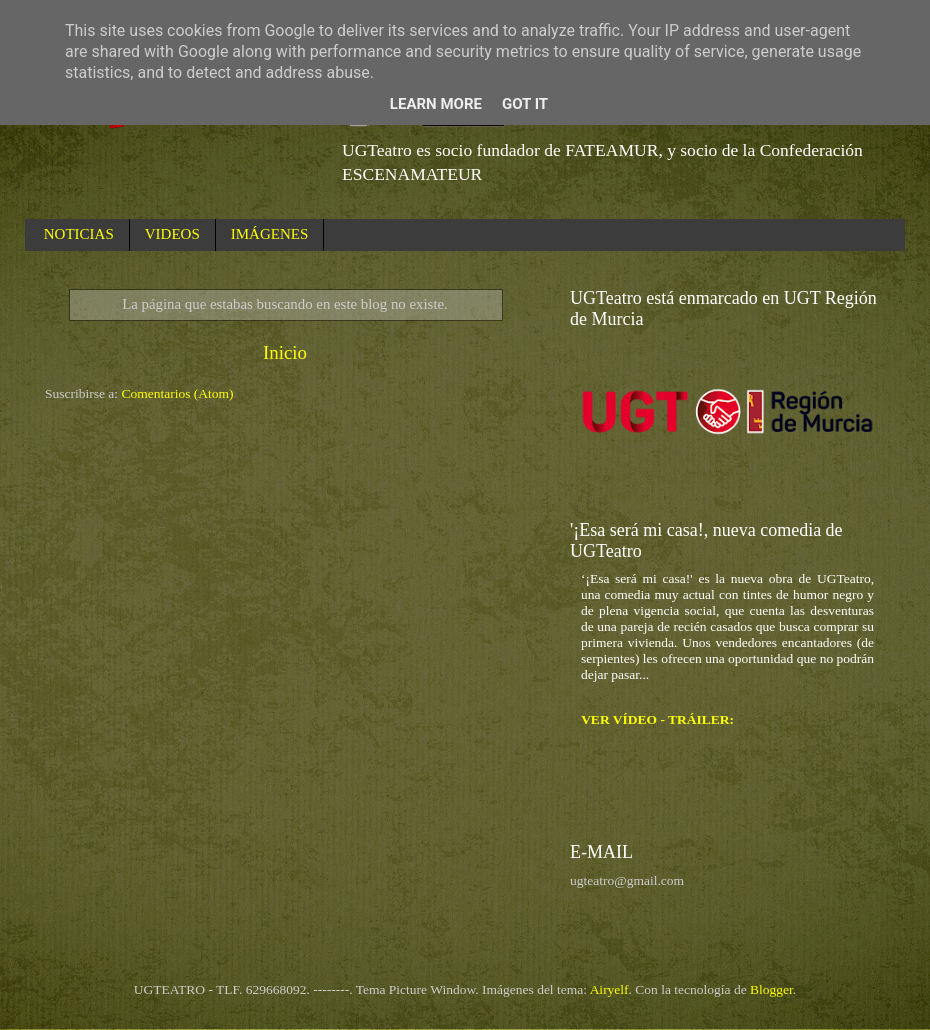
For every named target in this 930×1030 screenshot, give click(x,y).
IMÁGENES (270, 234)
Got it (525, 104)
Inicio (285, 352)
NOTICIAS (79, 234)
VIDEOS (172, 234)
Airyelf (609, 989)
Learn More (436, 104)
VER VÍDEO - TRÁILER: (657, 719)
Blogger (771, 989)
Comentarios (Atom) (178, 393)
